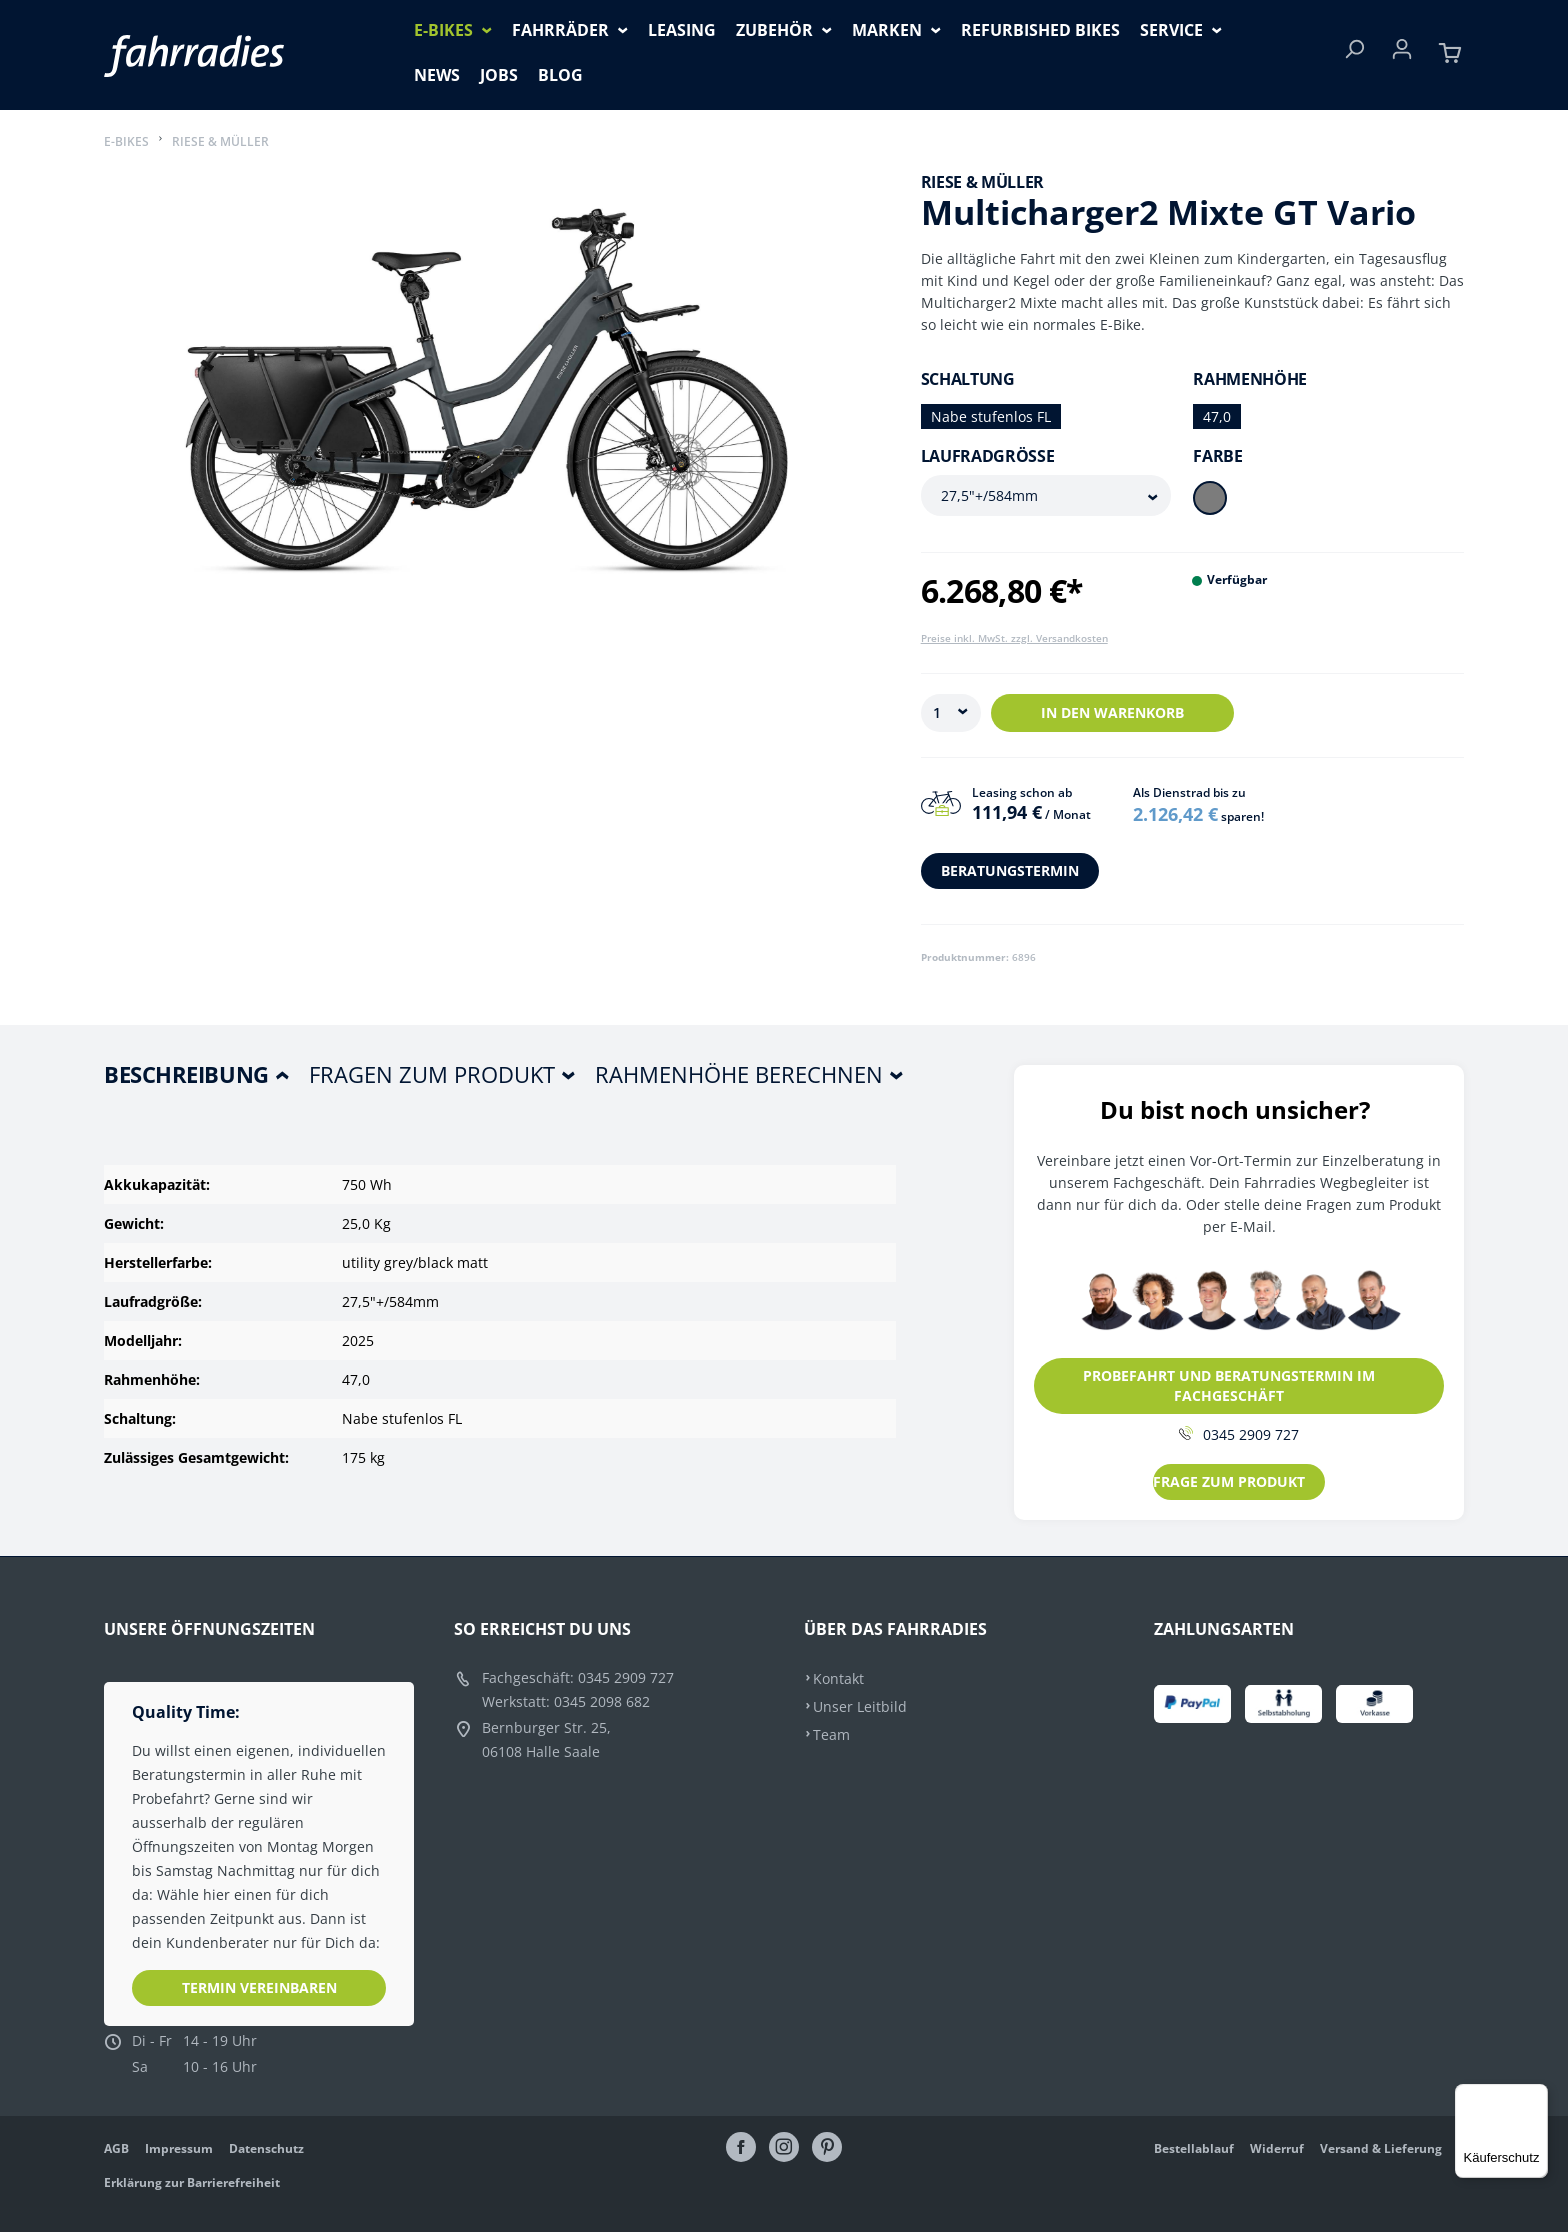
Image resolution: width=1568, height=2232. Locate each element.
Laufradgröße (988, 456)
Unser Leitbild (860, 1706)
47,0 (1217, 416)
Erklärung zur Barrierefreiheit (192, 2182)
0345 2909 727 (1239, 1434)
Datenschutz (266, 2148)
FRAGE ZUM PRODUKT (1229, 1481)
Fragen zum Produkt (432, 1074)
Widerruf (1277, 2148)
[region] (492, 406)
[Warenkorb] (1450, 55)
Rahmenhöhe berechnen (739, 1074)
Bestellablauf (1194, 2148)
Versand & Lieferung (1381, 2148)
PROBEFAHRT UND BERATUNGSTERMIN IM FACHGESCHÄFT (1229, 1385)
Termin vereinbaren (259, 1987)
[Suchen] (1354, 55)
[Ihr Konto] (1402, 55)
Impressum (179, 2148)
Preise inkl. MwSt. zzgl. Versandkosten (1014, 638)
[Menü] (1536, 2096)
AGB (116, 2148)
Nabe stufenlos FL (991, 416)
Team (831, 1734)
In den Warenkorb (1112, 712)
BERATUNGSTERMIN (1010, 870)
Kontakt (838, 1678)
